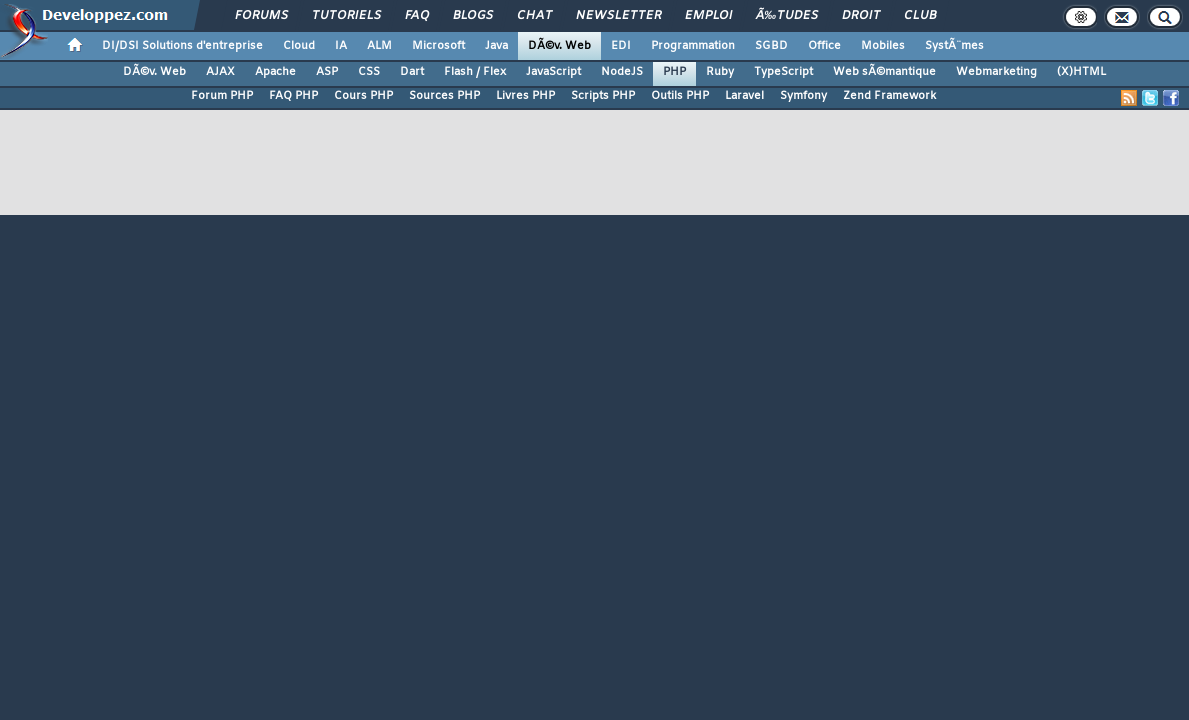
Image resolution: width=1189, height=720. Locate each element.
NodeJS (622, 72)
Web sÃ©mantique (884, 72)
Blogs (473, 16)
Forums (261, 16)
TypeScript (783, 72)
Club (920, 16)
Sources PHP (444, 96)
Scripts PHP (603, 96)
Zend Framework (889, 96)
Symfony (803, 96)
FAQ (417, 16)
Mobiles (883, 46)
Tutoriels (346, 16)
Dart (412, 72)
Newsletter (618, 16)
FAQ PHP (293, 96)
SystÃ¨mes (954, 46)
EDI (621, 46)
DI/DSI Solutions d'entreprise (182, 46)
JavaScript (553, 72)
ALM (379, 46)
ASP (327, 72)
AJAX (220, 72)
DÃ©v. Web (559, 46)
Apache (275, 72)
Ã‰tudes (787, 16)
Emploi (708, 16)
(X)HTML (1081, 72)
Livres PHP (525, 96)
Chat (534, 16)
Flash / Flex (475, 72)
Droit (861, 16)
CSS (369, 72)
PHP (674, 72)
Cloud (299, 46)
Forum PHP (222, 96)
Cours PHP (363, 96)
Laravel (744, 96)
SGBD (771, 46)
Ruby (720, 72)
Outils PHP (680, 96)
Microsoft (438, 46)
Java (496, 46)
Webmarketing (996, 72)
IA (341, 46)
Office (824, 46)
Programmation (693, 46)
